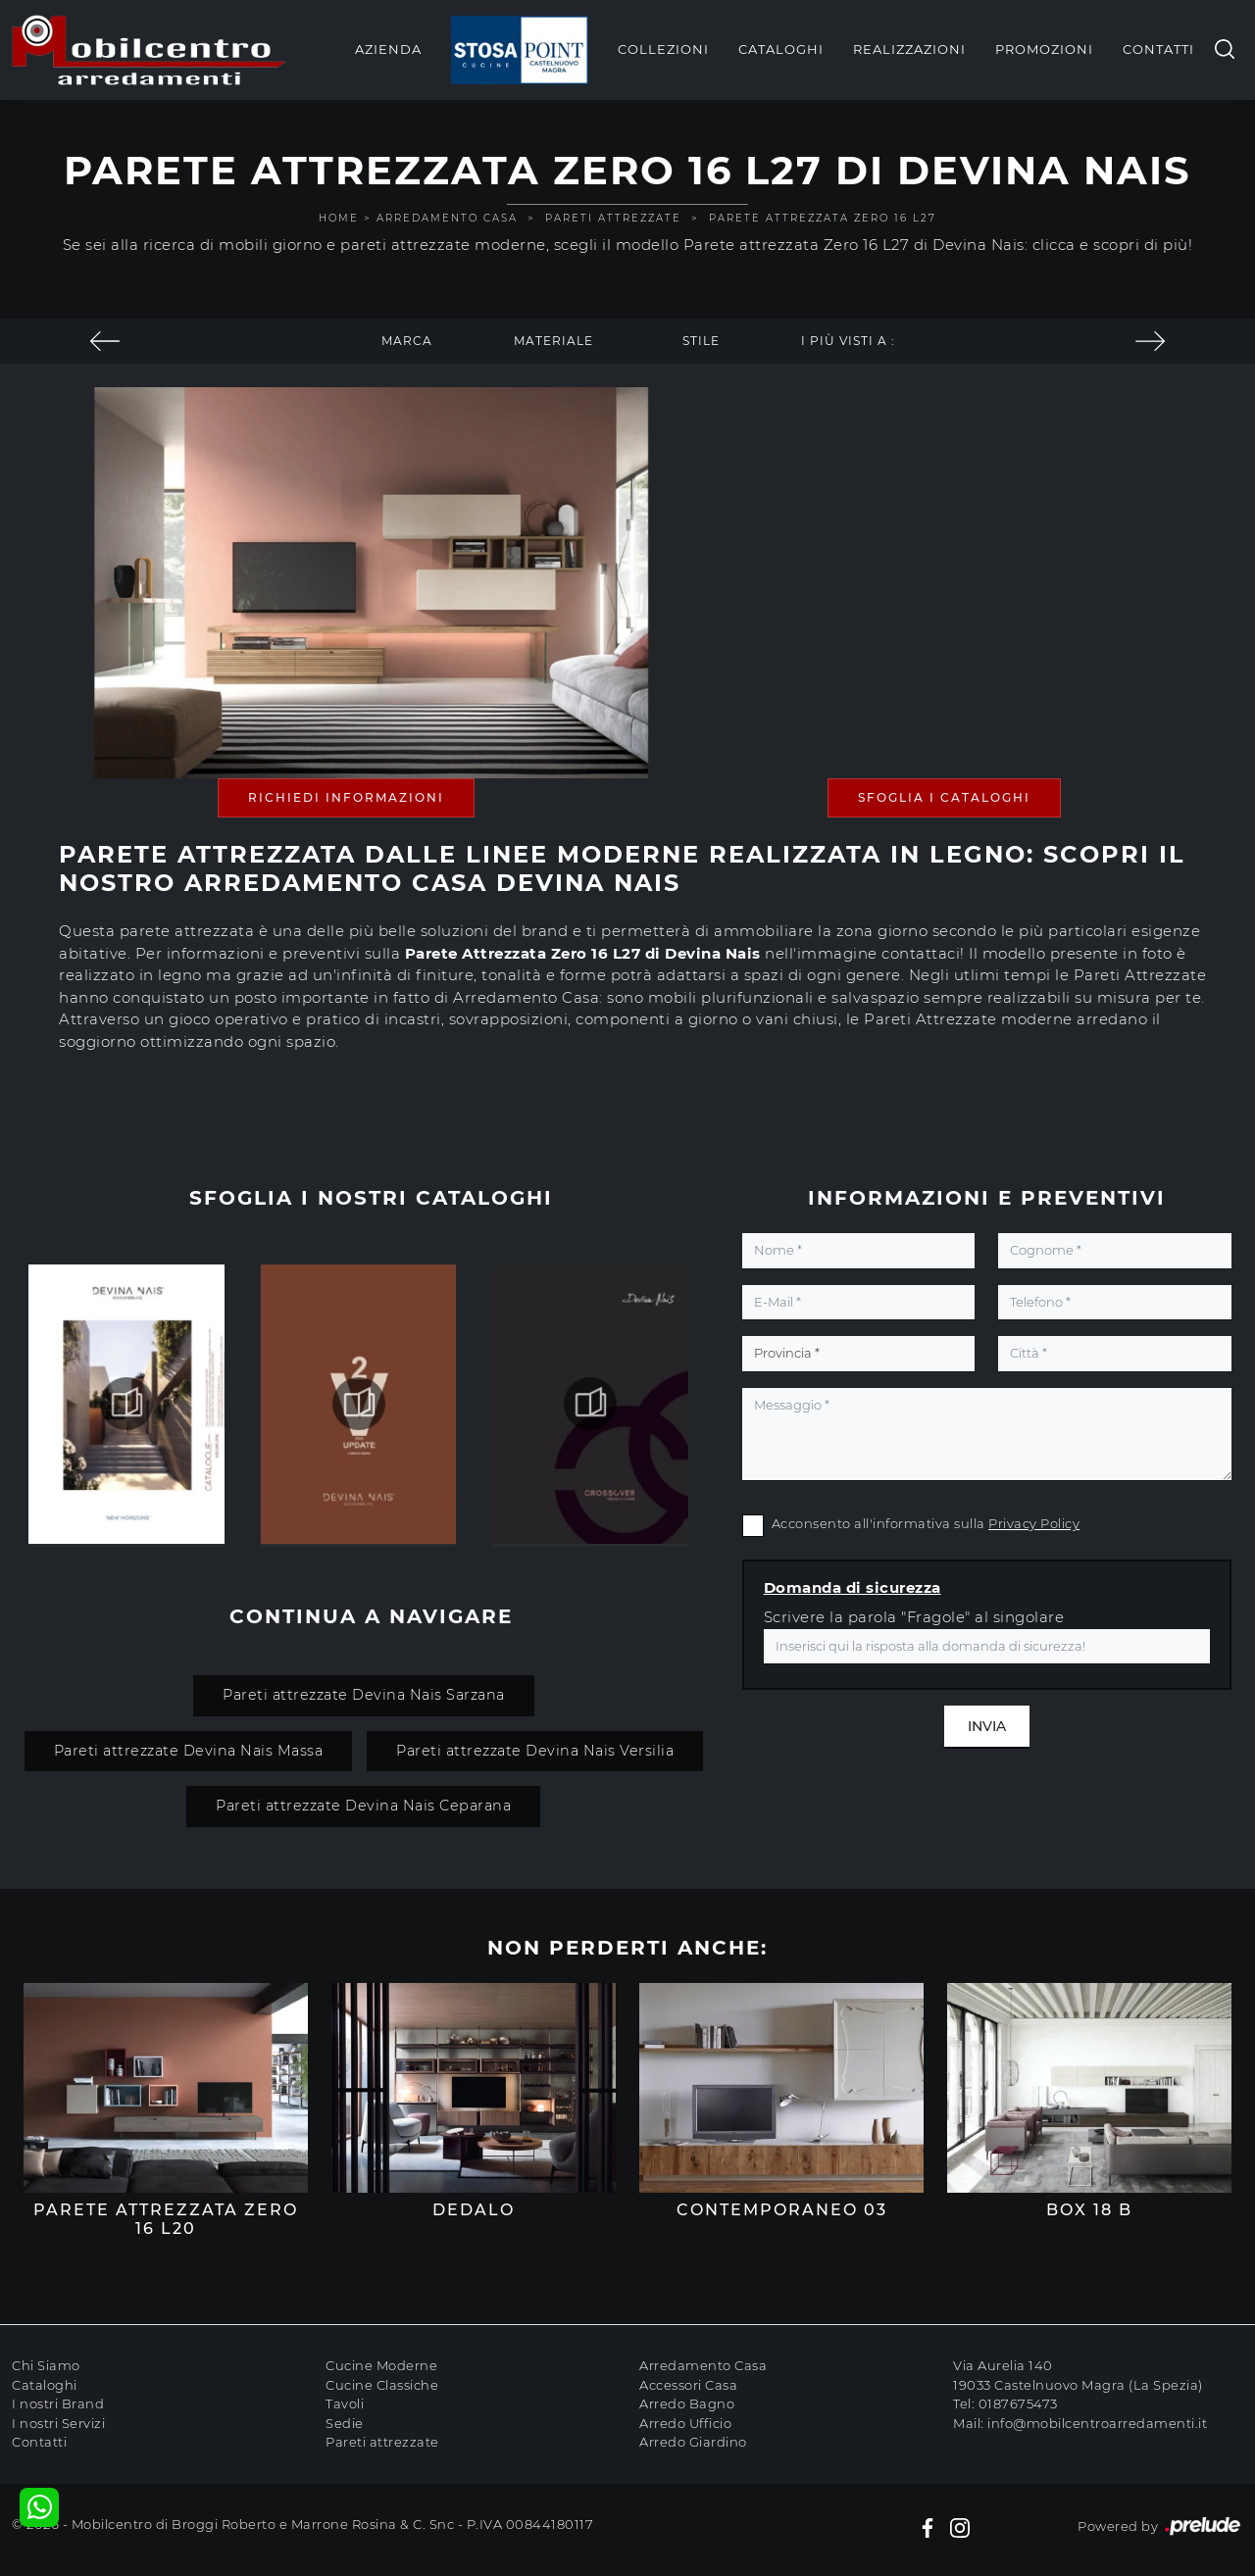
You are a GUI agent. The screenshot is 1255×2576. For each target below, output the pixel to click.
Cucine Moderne (381, 2365)
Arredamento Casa (447, 218)
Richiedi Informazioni (346, 797)
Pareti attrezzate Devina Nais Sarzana (364, 1695)
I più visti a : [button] (848, 340)
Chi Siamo (46, 2365)
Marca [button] (406, 340)
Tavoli (345, 2403)
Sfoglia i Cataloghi (944, 797)
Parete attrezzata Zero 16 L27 (822, 218)
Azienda (388, 49)
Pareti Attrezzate (613, 218)
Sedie (345, 2423)
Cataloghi (781, 49)
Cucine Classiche (382, 2385)
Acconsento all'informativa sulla (926, 1523)
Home (339, 218)
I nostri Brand (58, 2403)
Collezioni (663, 49)
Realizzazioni (909, 49)
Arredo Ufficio (685, 2423)
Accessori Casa (688, 2385)
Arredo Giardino (693, 2442)
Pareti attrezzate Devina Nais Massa (189, 1750)
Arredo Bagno (686, 2403)
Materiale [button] (553, 340)
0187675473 (1018, 2403)
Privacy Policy (1033, 1523)
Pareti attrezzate (382, 2442)
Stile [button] (701, 340)
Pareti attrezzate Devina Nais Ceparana (363, 1805)
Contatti (1158, 49)
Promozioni (1044, 49)
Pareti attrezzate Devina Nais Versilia (535, 1750)
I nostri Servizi (58, 2423)
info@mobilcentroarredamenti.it (1097, 2423)
